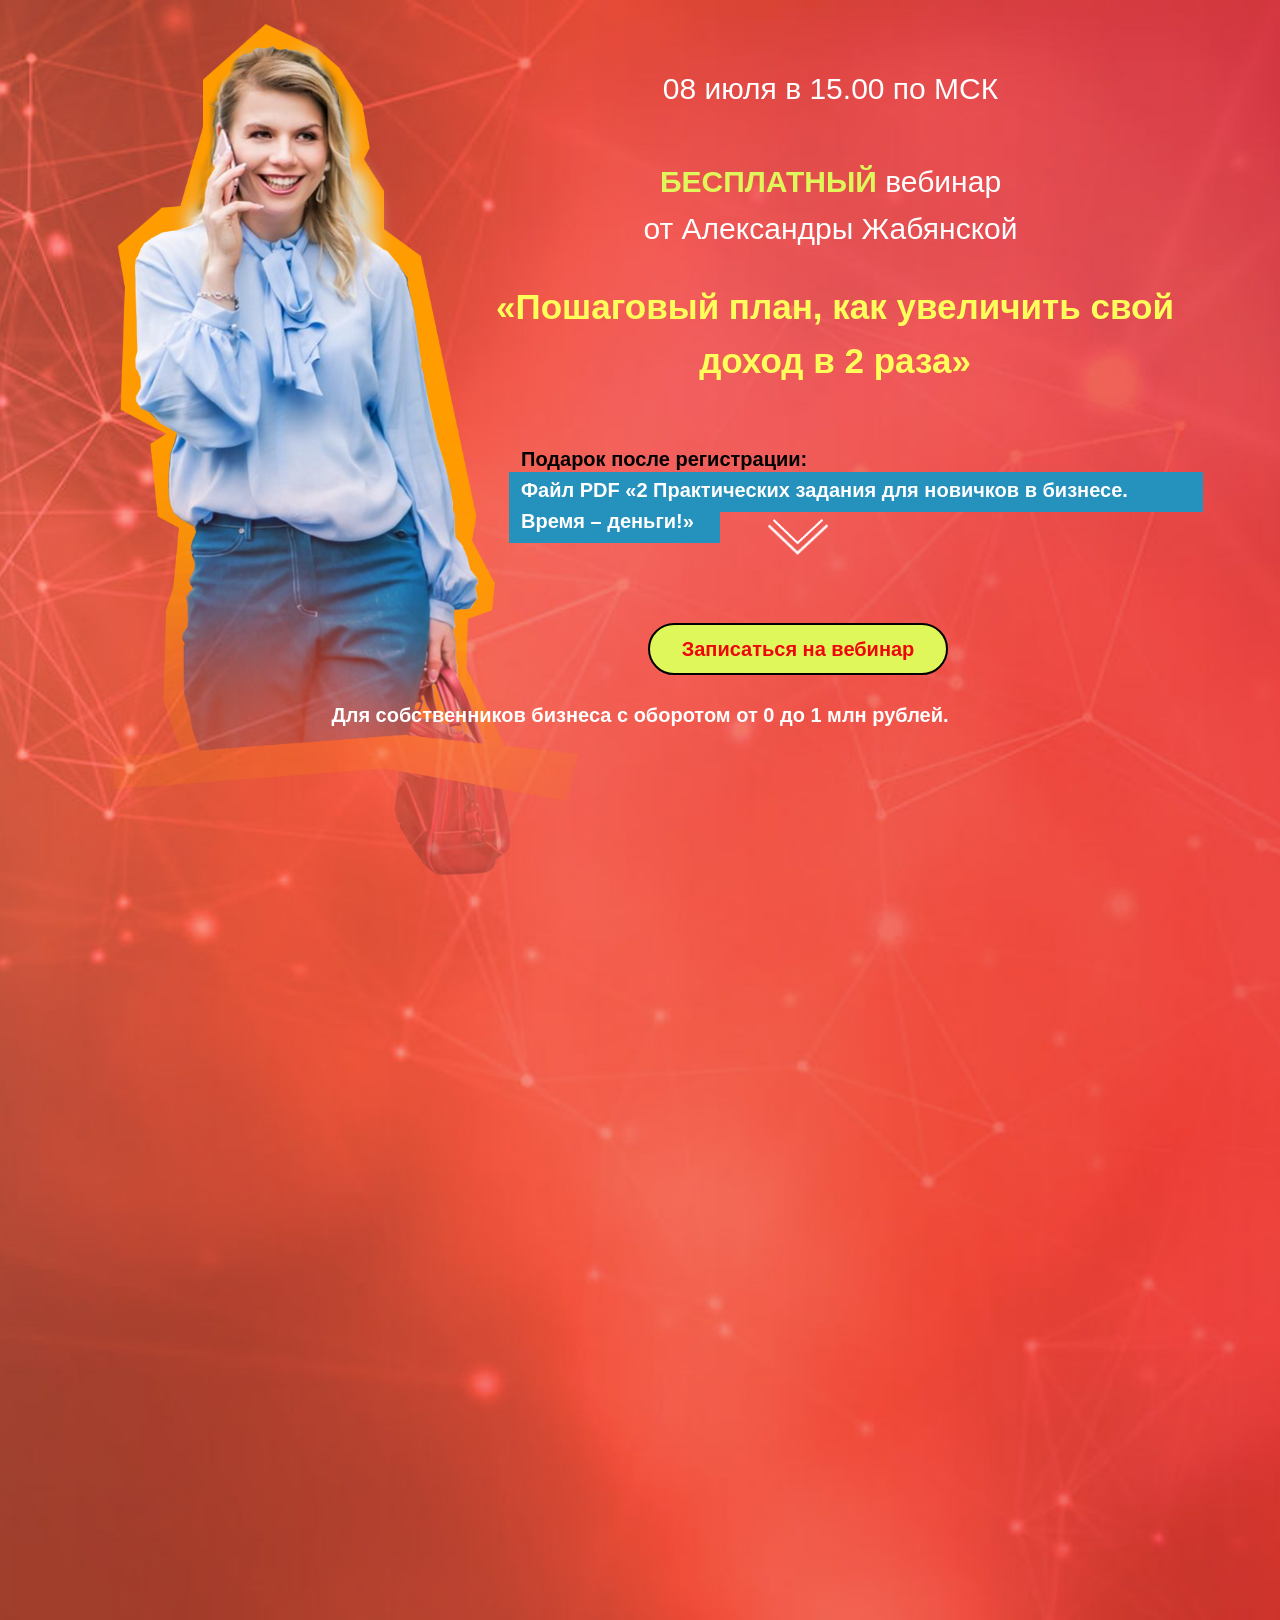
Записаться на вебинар (798, 649)
